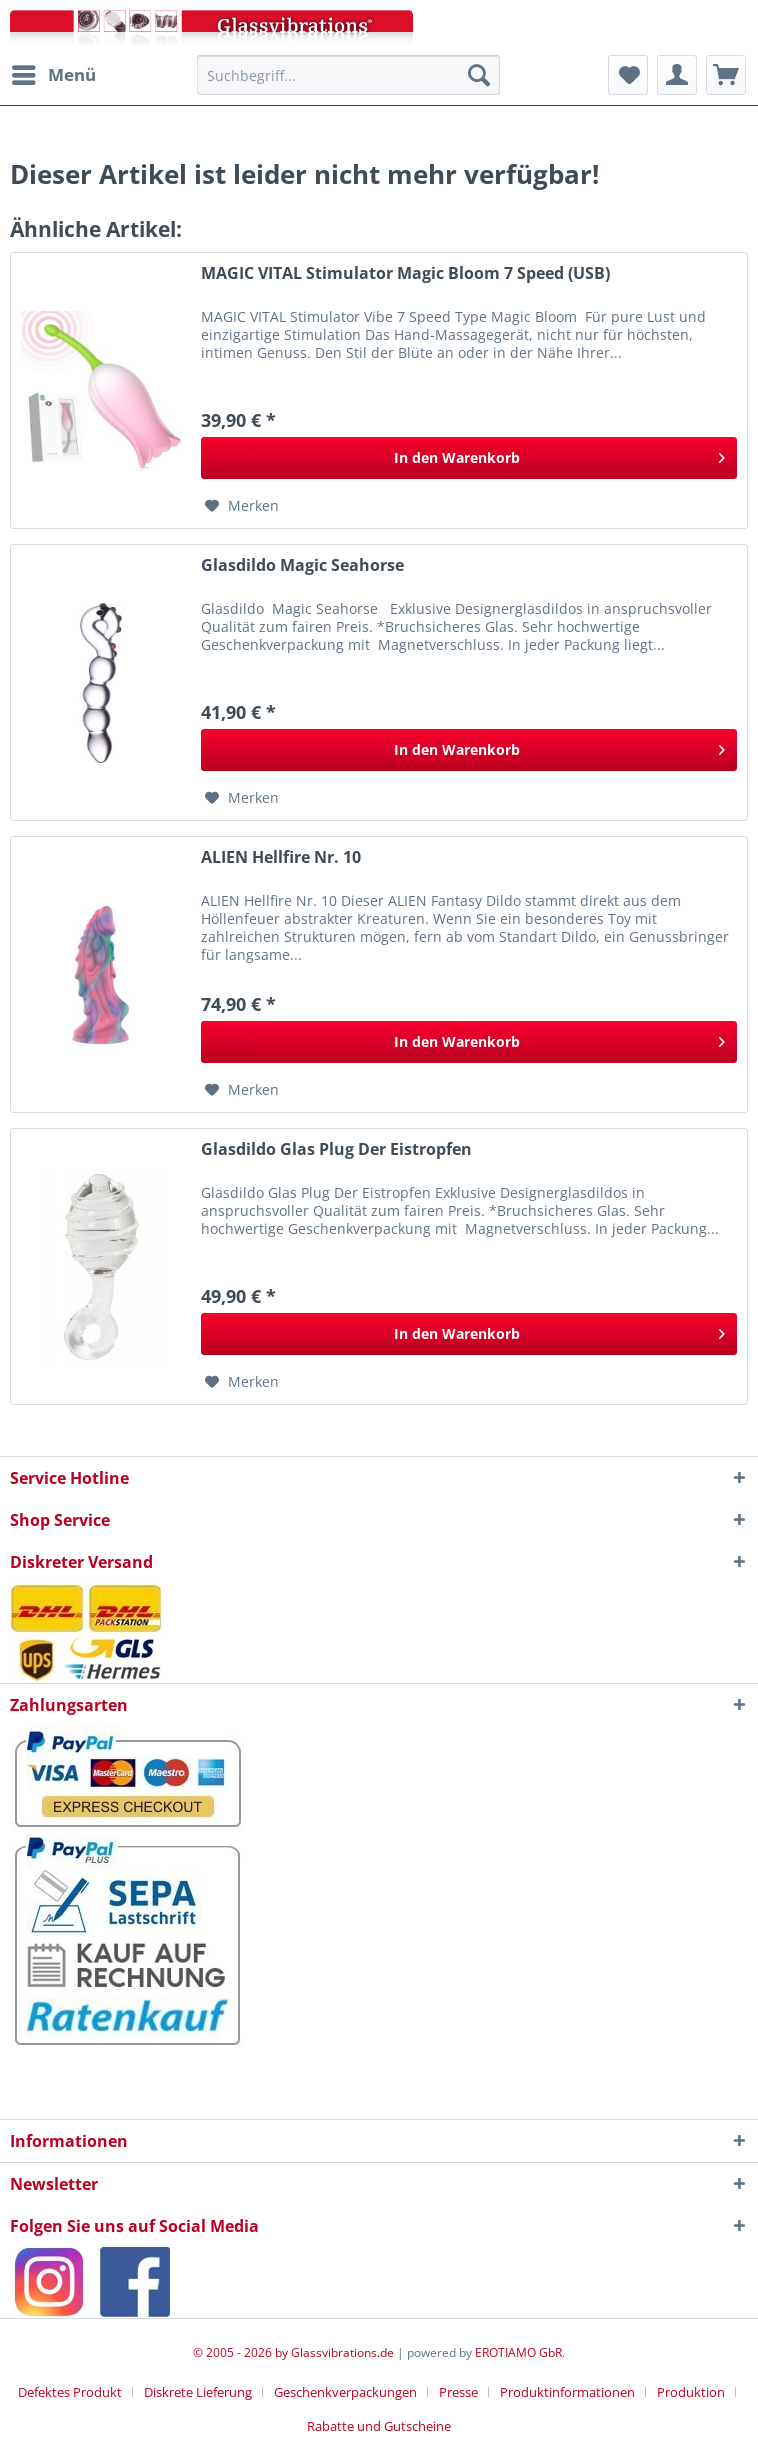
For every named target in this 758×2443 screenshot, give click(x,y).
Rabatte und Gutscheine (379, 2426)
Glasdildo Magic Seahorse (302, 565)
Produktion (691, 2392)
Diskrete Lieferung (198, 2392)
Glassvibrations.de (342, 2352)
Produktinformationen (567, 2392)
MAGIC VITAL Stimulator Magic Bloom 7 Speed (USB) (405, 273)
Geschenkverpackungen (345, 2392)
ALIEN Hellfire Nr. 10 (281, 857)
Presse (458, 2392)
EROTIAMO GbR (518, 2352)
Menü (54, 72)
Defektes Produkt (70, 2392)
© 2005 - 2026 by (242, 2352)
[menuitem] (53, 75)
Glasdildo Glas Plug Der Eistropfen (336, 1149)
